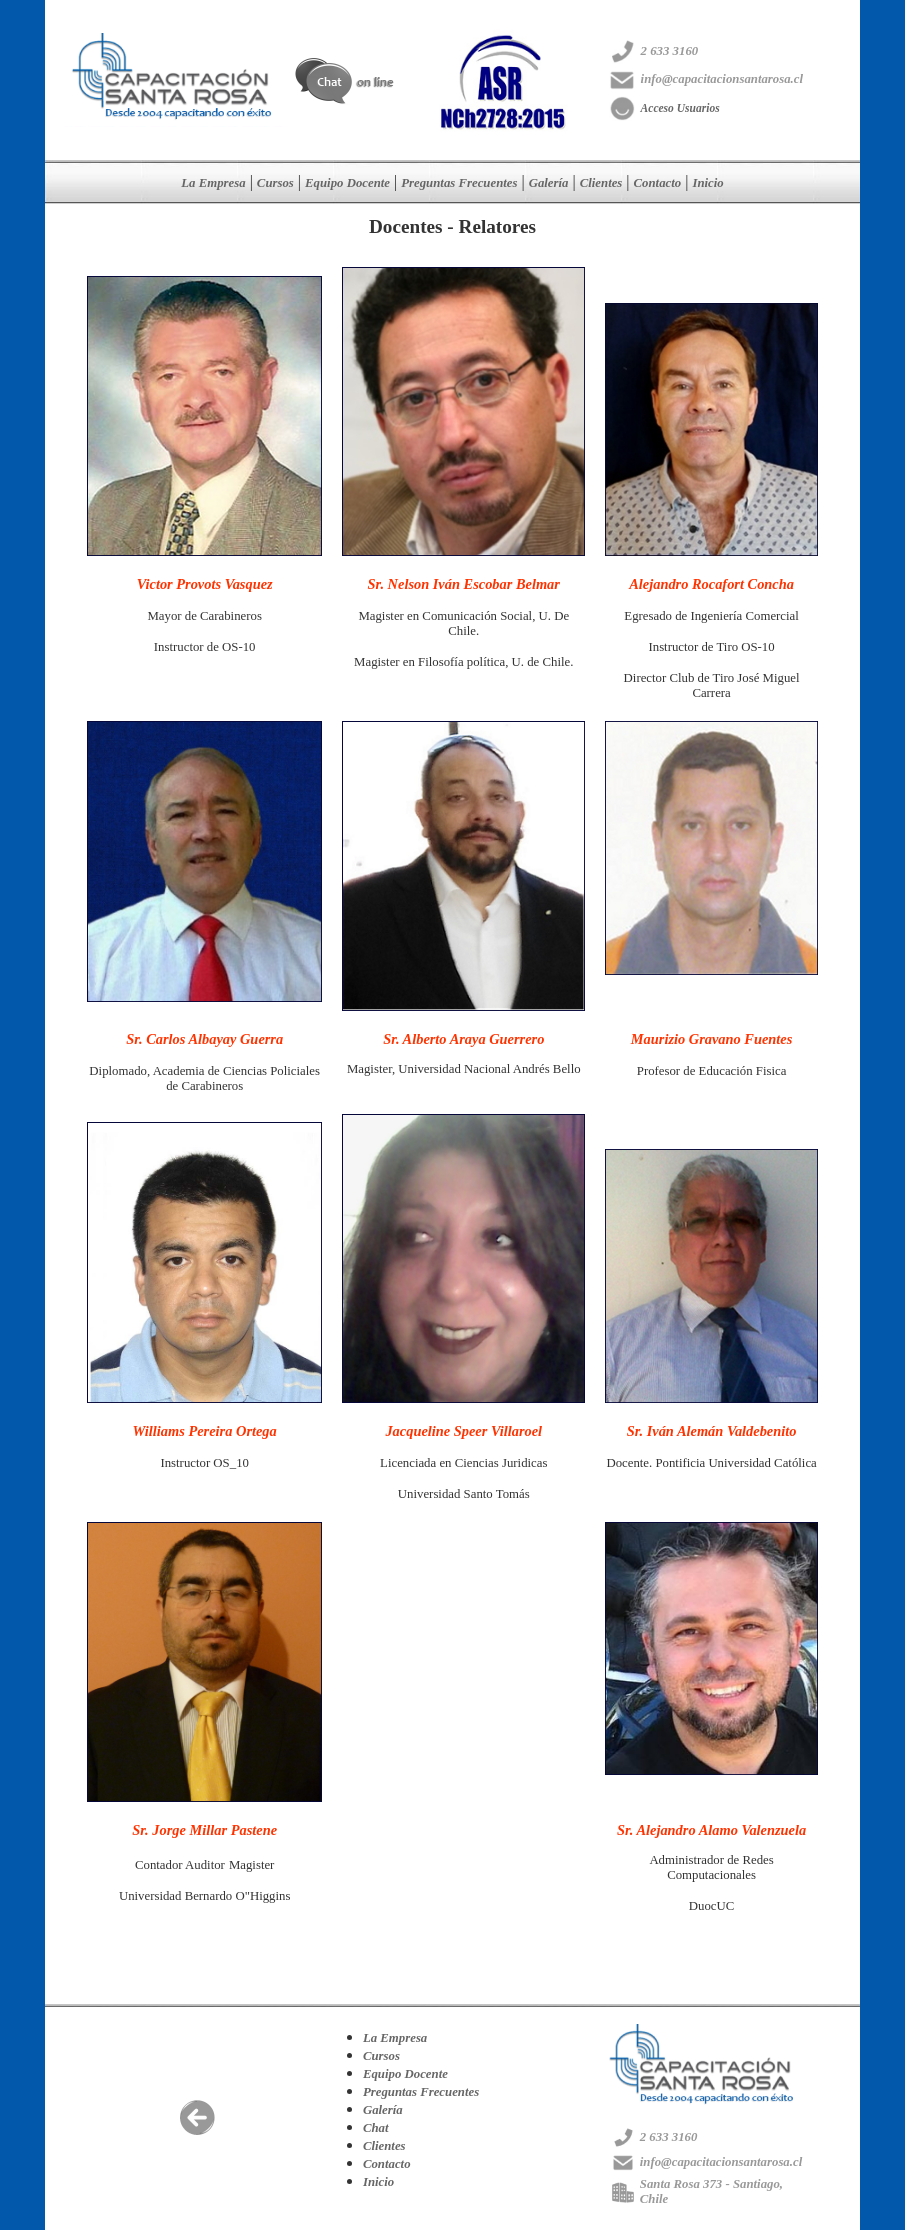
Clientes (601, 183)
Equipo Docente (347, 183)
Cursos (275, 183)
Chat (376, 2128)
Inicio (707, 183)
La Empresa (213, 183)
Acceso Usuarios (680, 108)
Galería (549, 183)
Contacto (658, 183)
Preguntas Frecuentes (459, 183)
